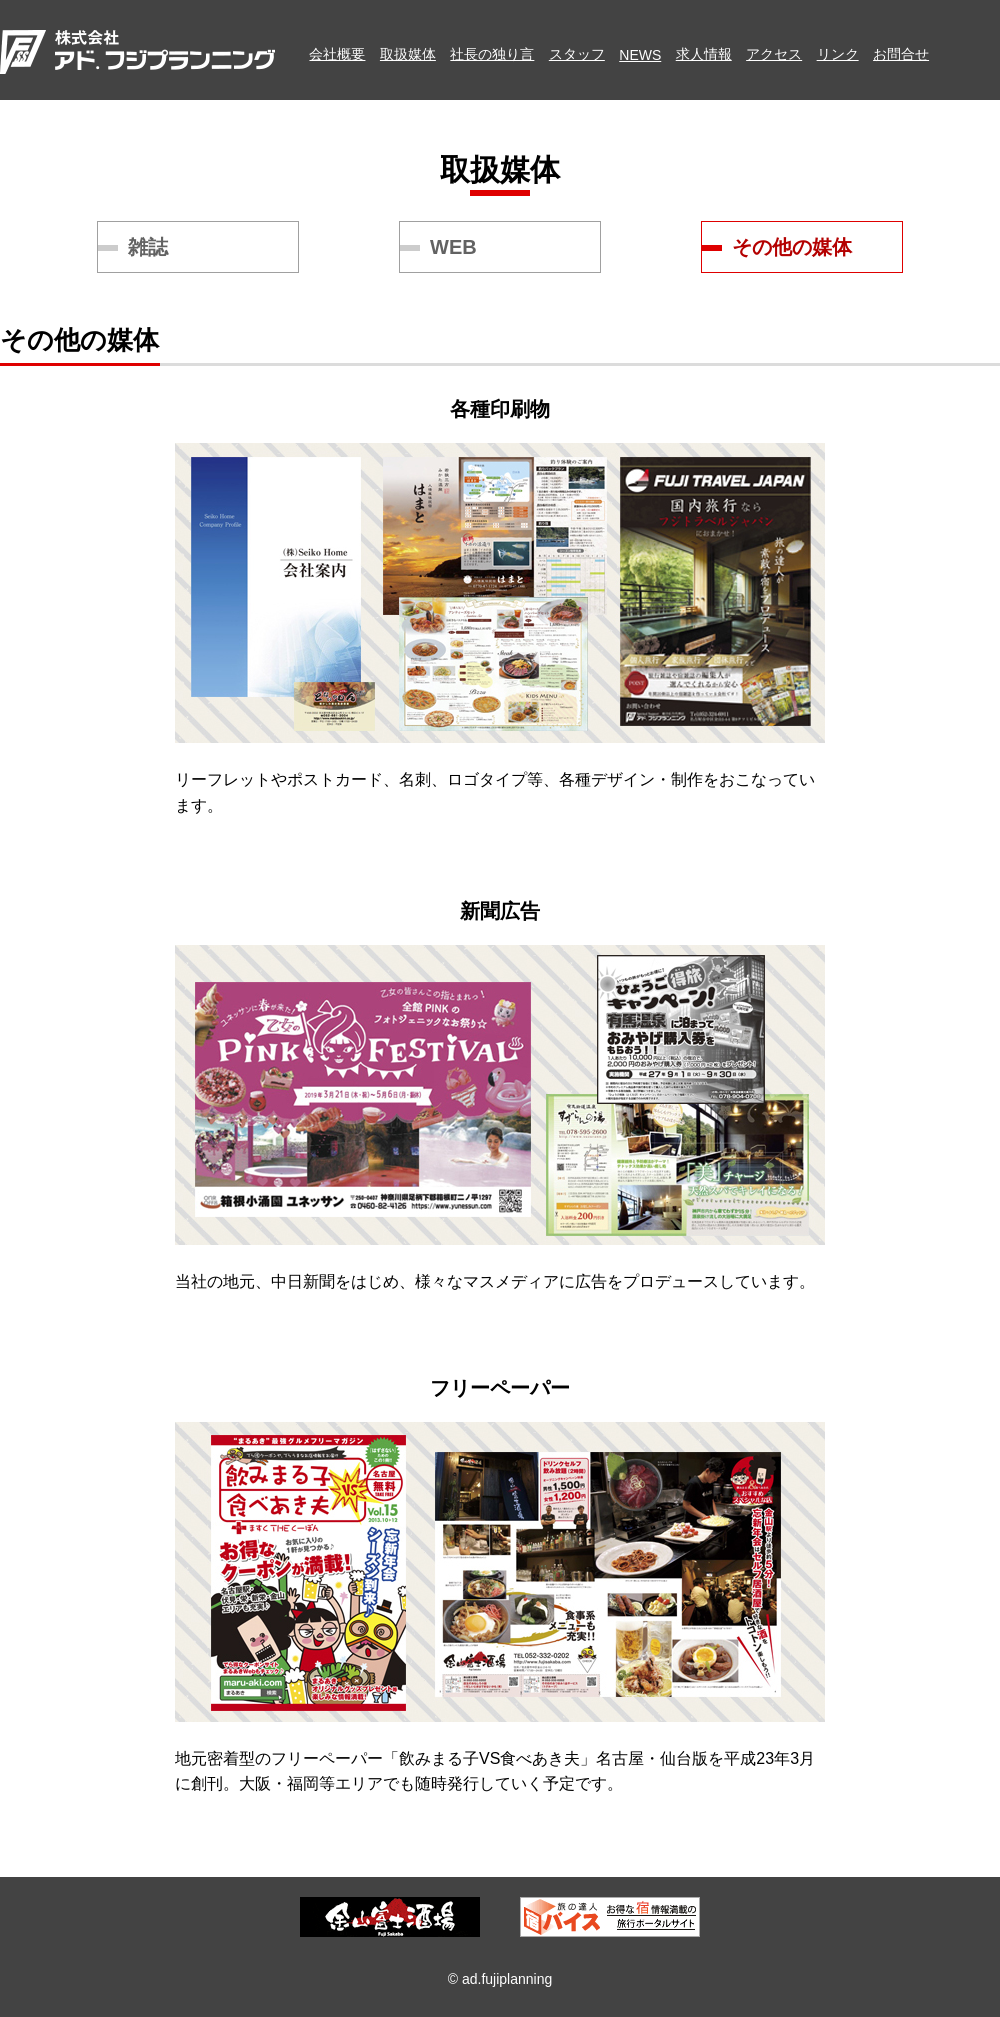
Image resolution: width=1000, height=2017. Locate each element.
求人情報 (704, 54)
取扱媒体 (408, 54)
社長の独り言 (492, 54)
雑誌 (148, 247)
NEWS (640, 55)
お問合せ (901, 54)
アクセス (774, 54)
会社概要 (337, 54)
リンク (838, 54)
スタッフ (577, 54)
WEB (453, 247)
